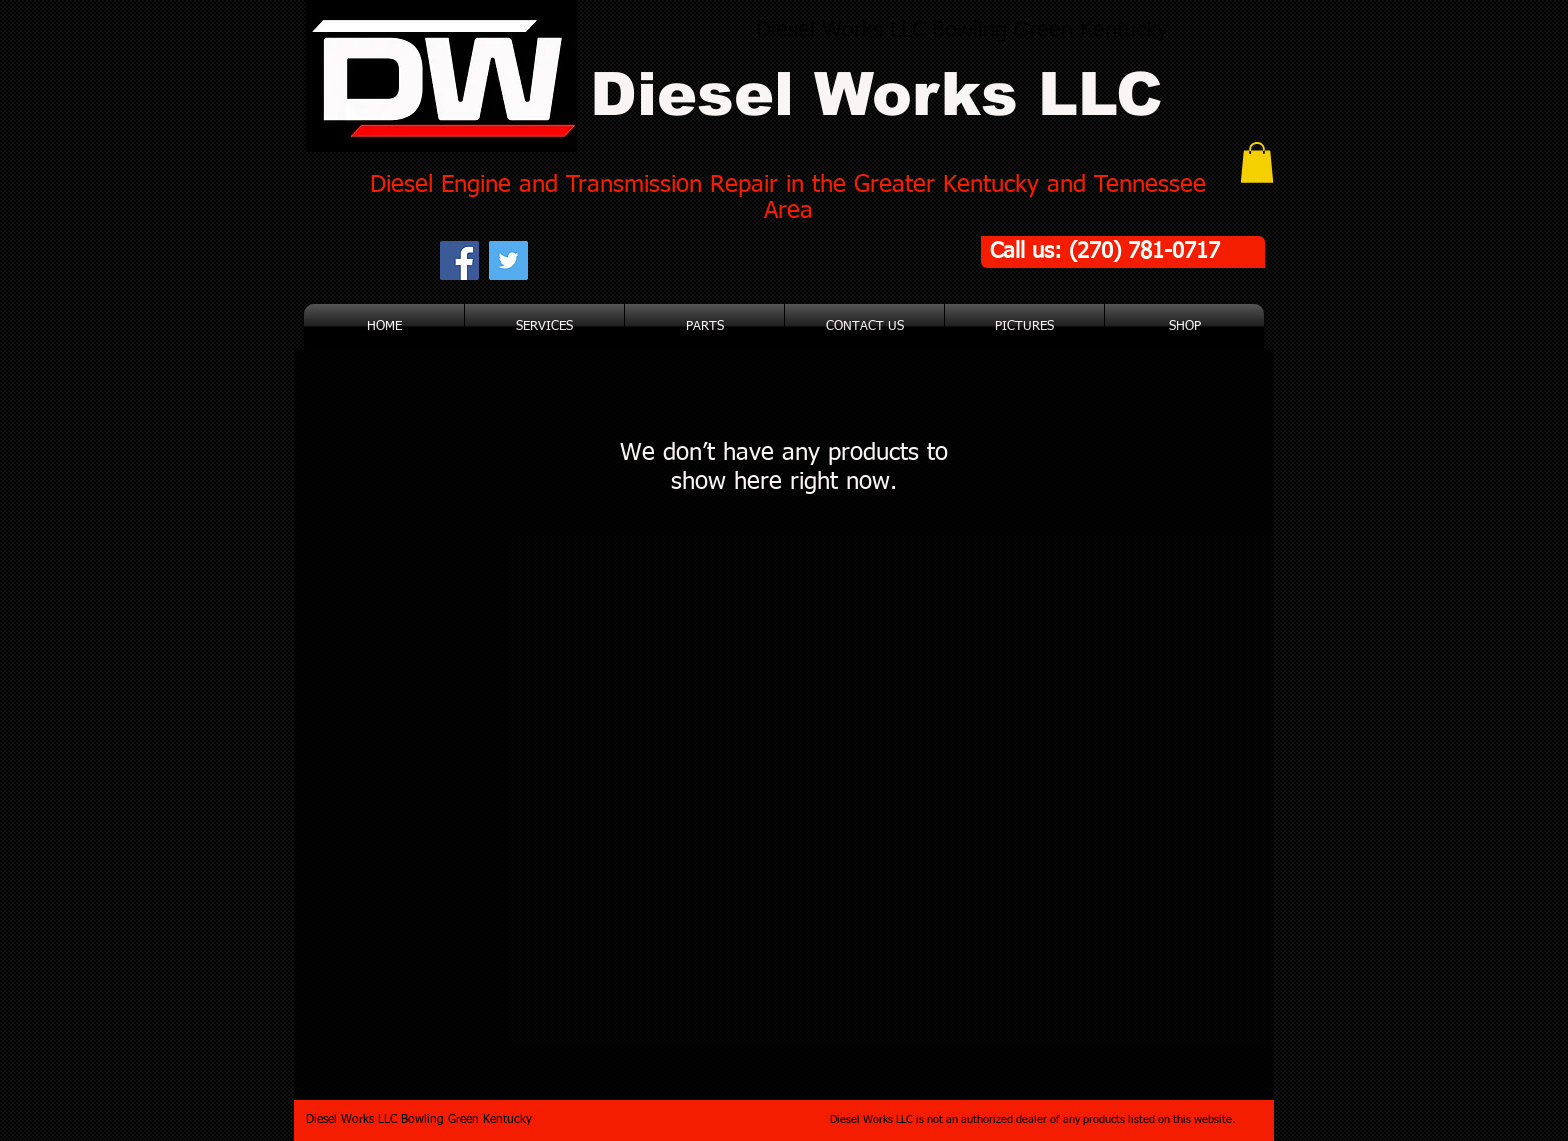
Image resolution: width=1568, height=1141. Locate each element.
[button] (1257, 162)
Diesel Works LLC (876, 94)
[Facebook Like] (654, 260)
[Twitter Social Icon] (508, 260)
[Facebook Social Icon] (459, 260)
